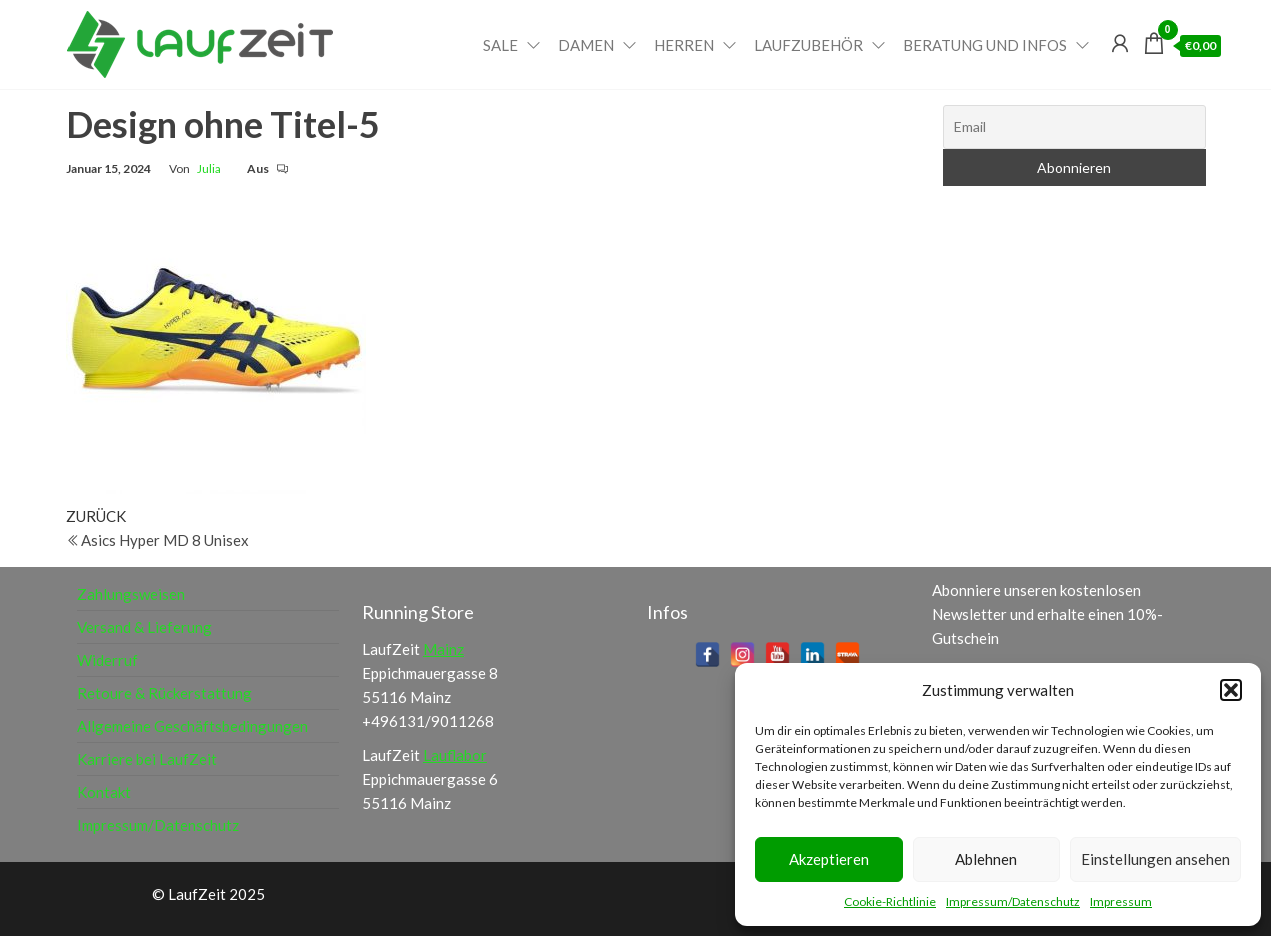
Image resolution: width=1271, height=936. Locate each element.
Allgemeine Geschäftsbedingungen (192, 726)
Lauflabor (455, 755)
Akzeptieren (829, 859)
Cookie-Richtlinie (890, 901)
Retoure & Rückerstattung (164, 693)
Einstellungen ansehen (1155, 859)
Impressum (1121, 901)
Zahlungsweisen (131, 594)
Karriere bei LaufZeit (147, 759)
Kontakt (104, 792)
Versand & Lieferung (144, 627)
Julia (209, 168)
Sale (500, 45)
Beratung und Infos (985, 45)
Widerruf (107, 660)
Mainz (443, 649)
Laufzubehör (808, 45)
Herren (684, 45)
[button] (1231, 690)
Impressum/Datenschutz (1013, 901)
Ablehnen (986, 859)
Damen (586, 45)
